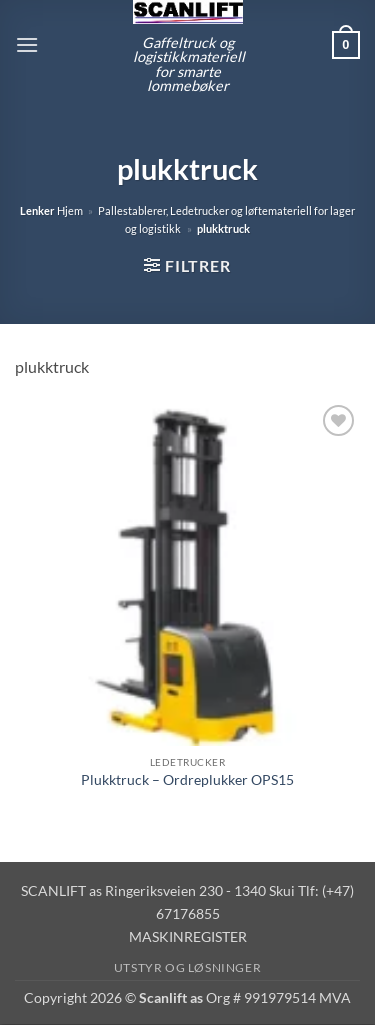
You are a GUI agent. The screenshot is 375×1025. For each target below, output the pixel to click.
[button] (27, 44)
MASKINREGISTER (188, 936)
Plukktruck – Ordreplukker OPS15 (187, 780)
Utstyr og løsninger (188, 967)
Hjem (70, 210)
